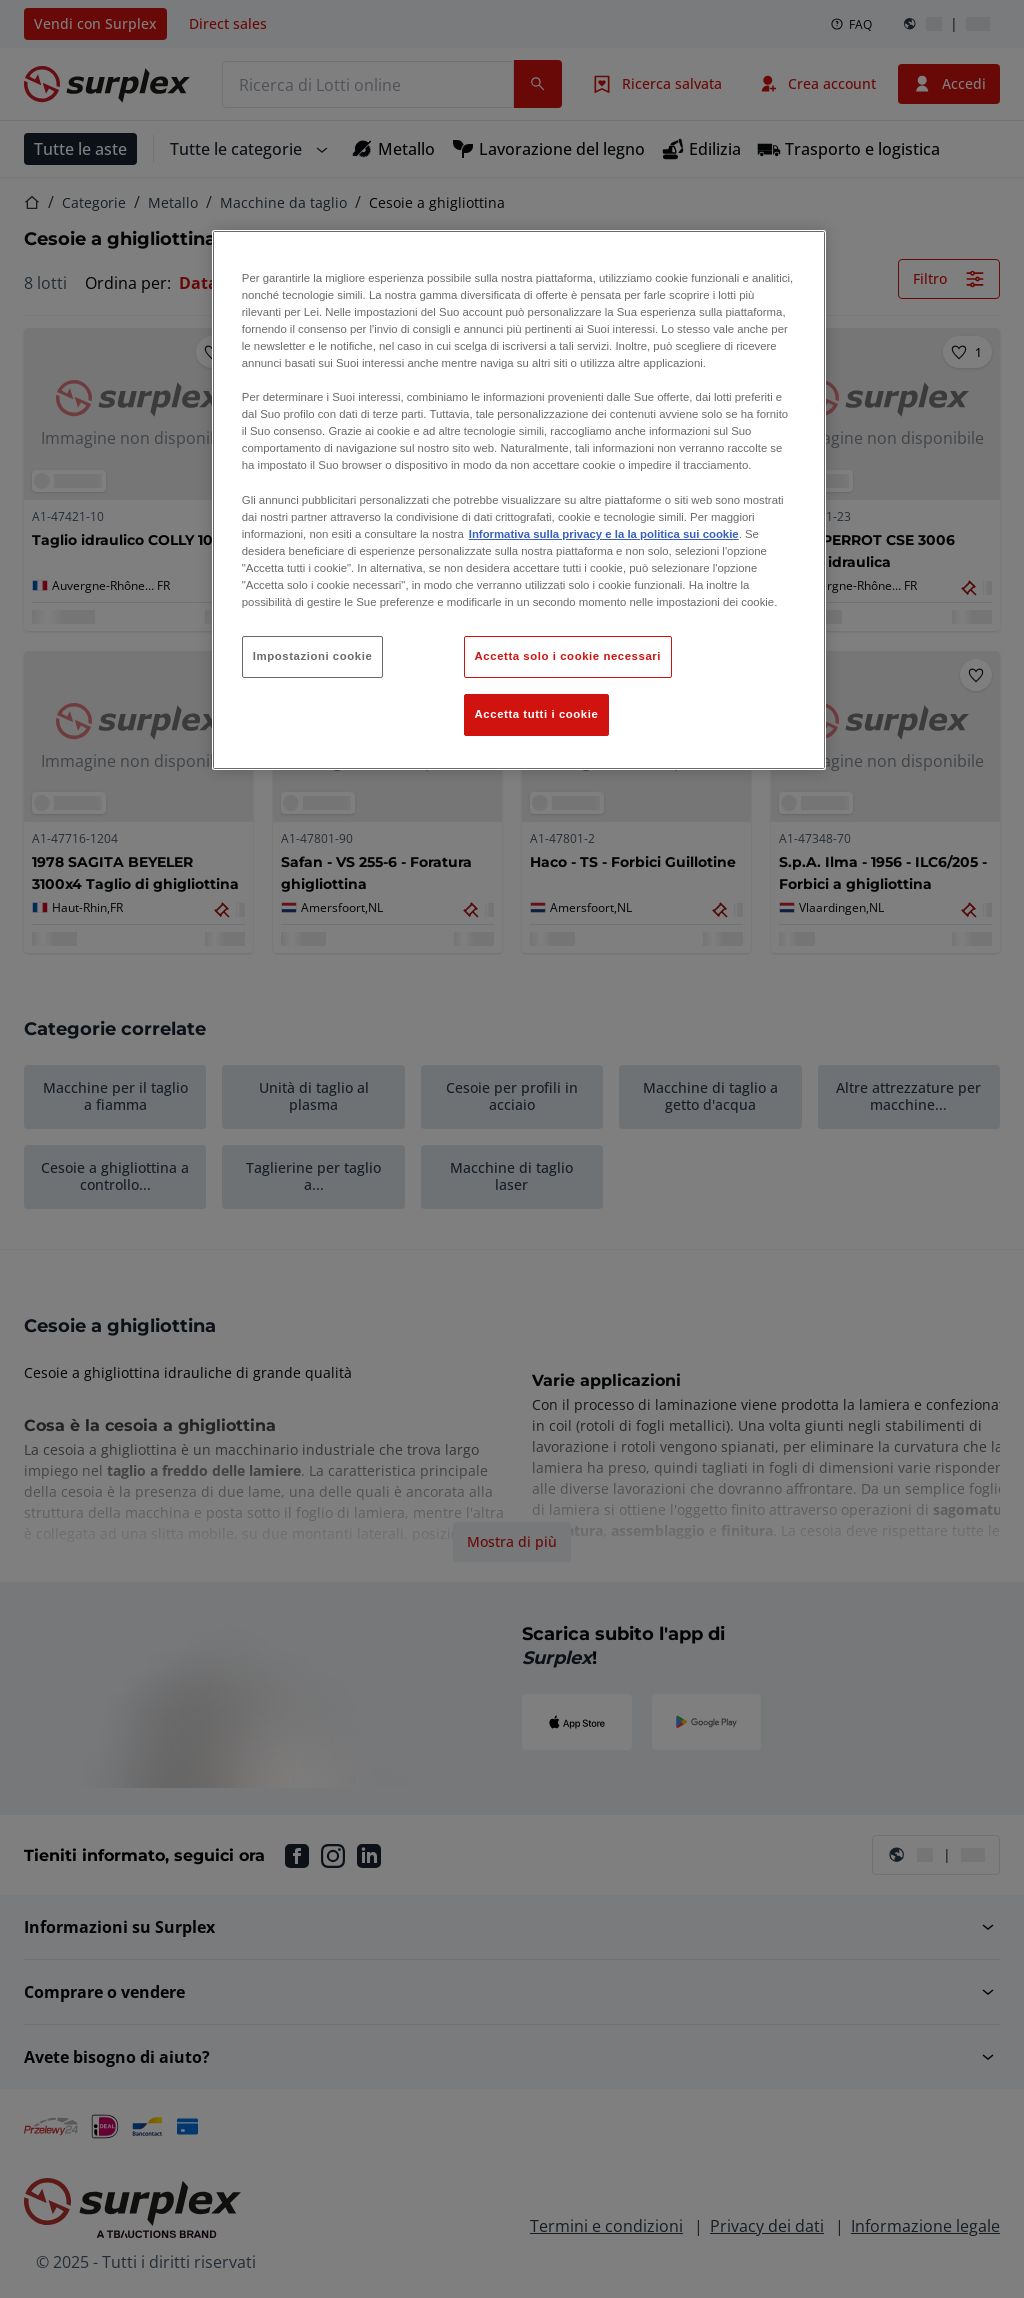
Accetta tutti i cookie (537, 714)
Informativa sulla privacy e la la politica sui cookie (604, 534)
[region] (519, 500)
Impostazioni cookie (313, 656)
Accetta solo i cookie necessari (568, 656)
